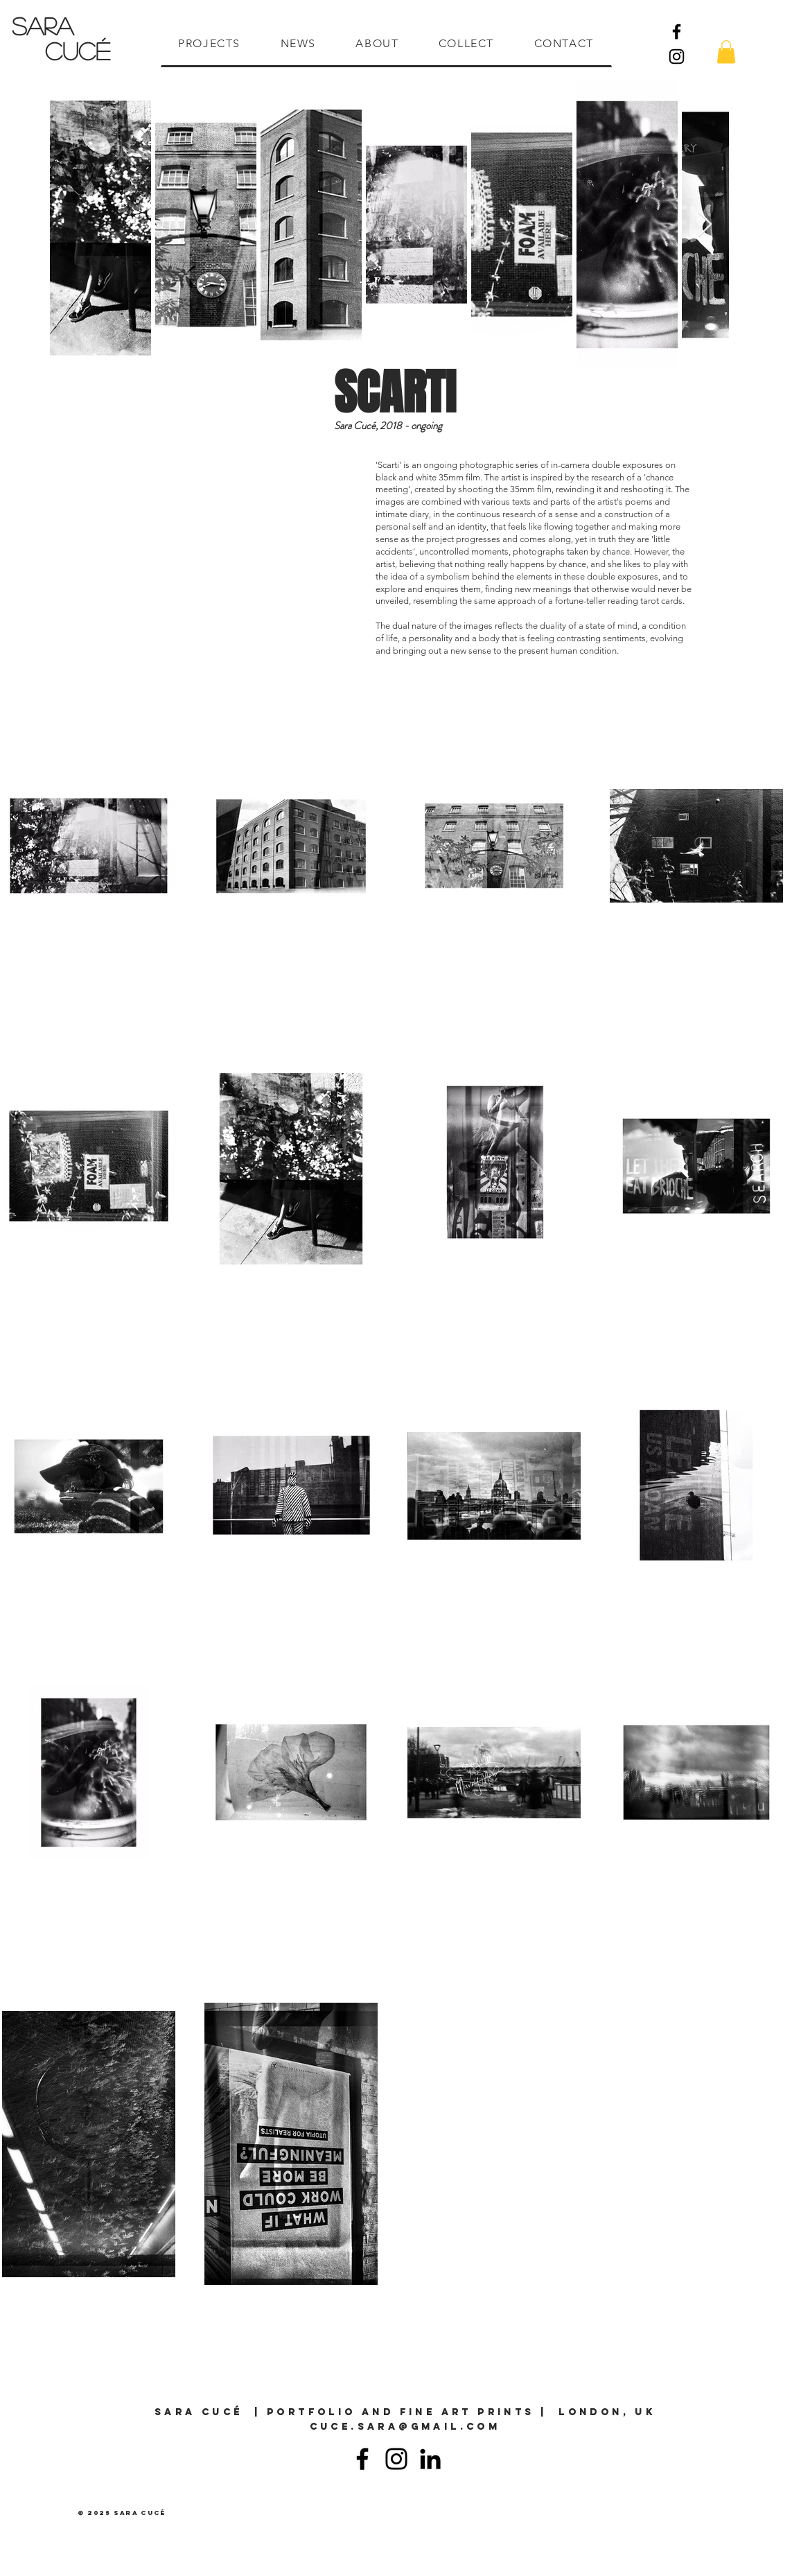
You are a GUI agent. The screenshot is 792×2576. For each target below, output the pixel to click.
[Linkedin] (430, 2458)
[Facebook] (677, 31)
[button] (726, 51)
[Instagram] (677, 56)
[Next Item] (705, 224)
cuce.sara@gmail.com (405, 2427)
